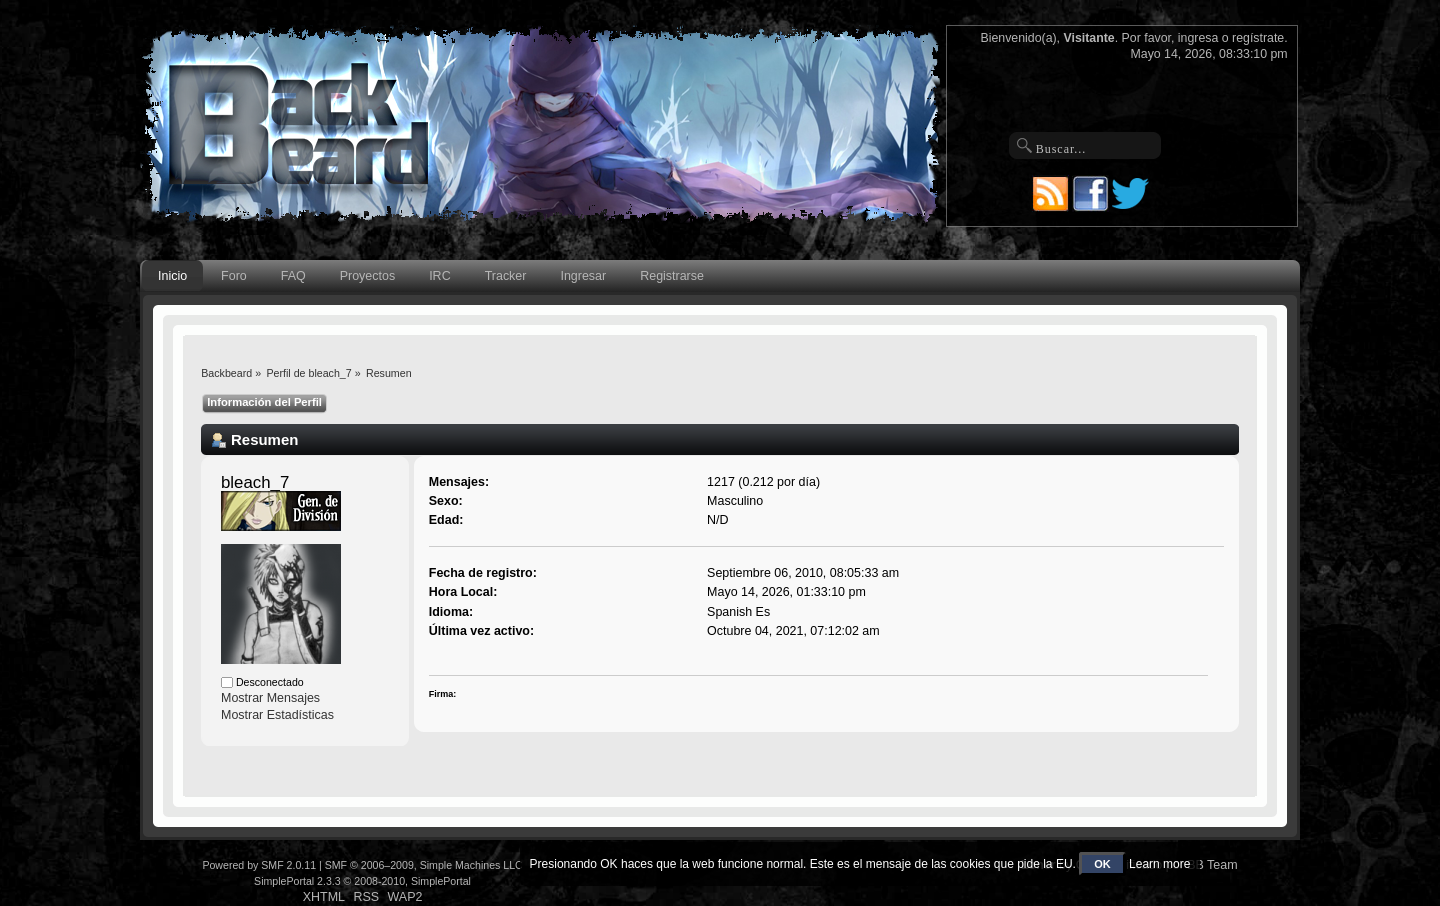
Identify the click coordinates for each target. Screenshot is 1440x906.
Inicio (172, 276)
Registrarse (672, 276)
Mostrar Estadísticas (277, 715)
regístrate (1258, 38)
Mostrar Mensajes (270, 698)
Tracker (506, 276)
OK (1102, 864)
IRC (439, 276)
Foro (234, 276)
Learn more (1159, 864)
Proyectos (367, 276)
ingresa (1198, 38)
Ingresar (583, 276)
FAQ (293, 276)
